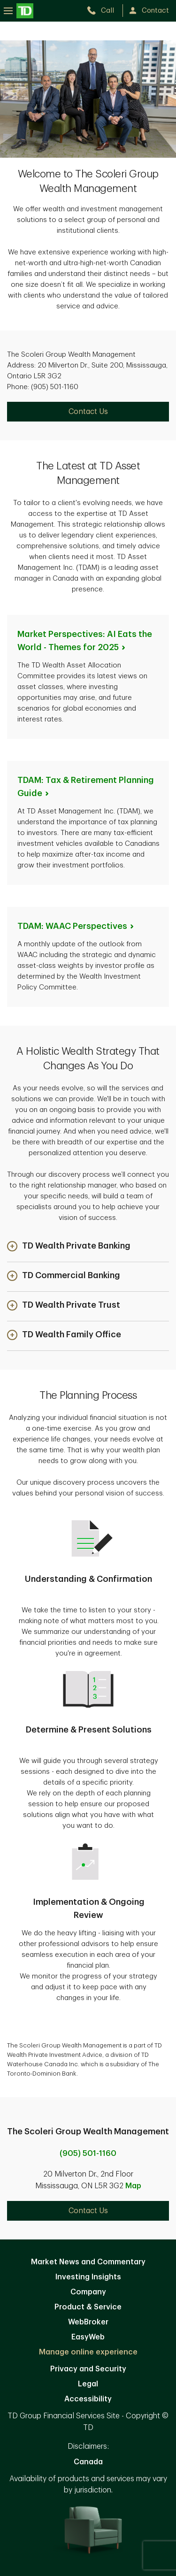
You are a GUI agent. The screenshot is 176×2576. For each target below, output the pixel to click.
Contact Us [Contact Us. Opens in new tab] (88, 411)
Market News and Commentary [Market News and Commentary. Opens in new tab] (88, 2262)
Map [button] (133, 2186)
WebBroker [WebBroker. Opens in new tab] (88, 2322)
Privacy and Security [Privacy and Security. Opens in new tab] (88, 2369)
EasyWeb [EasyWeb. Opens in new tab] (88, 2337)
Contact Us (88, 2211)
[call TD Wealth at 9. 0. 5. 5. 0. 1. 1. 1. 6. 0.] (104, 10)
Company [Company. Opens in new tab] (88, 2292)
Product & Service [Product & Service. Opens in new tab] (88, 2307)
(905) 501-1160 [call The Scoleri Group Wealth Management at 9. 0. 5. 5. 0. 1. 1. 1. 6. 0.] (88, 2153)
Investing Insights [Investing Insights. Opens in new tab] (88, 2277)
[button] (68, 1247)
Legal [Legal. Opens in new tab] (88, 2384)
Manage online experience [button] (88, 2352)
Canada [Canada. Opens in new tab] (88, 2462)
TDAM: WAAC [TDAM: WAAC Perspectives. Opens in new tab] (76, 926)
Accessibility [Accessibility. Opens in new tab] (88, 2399)
